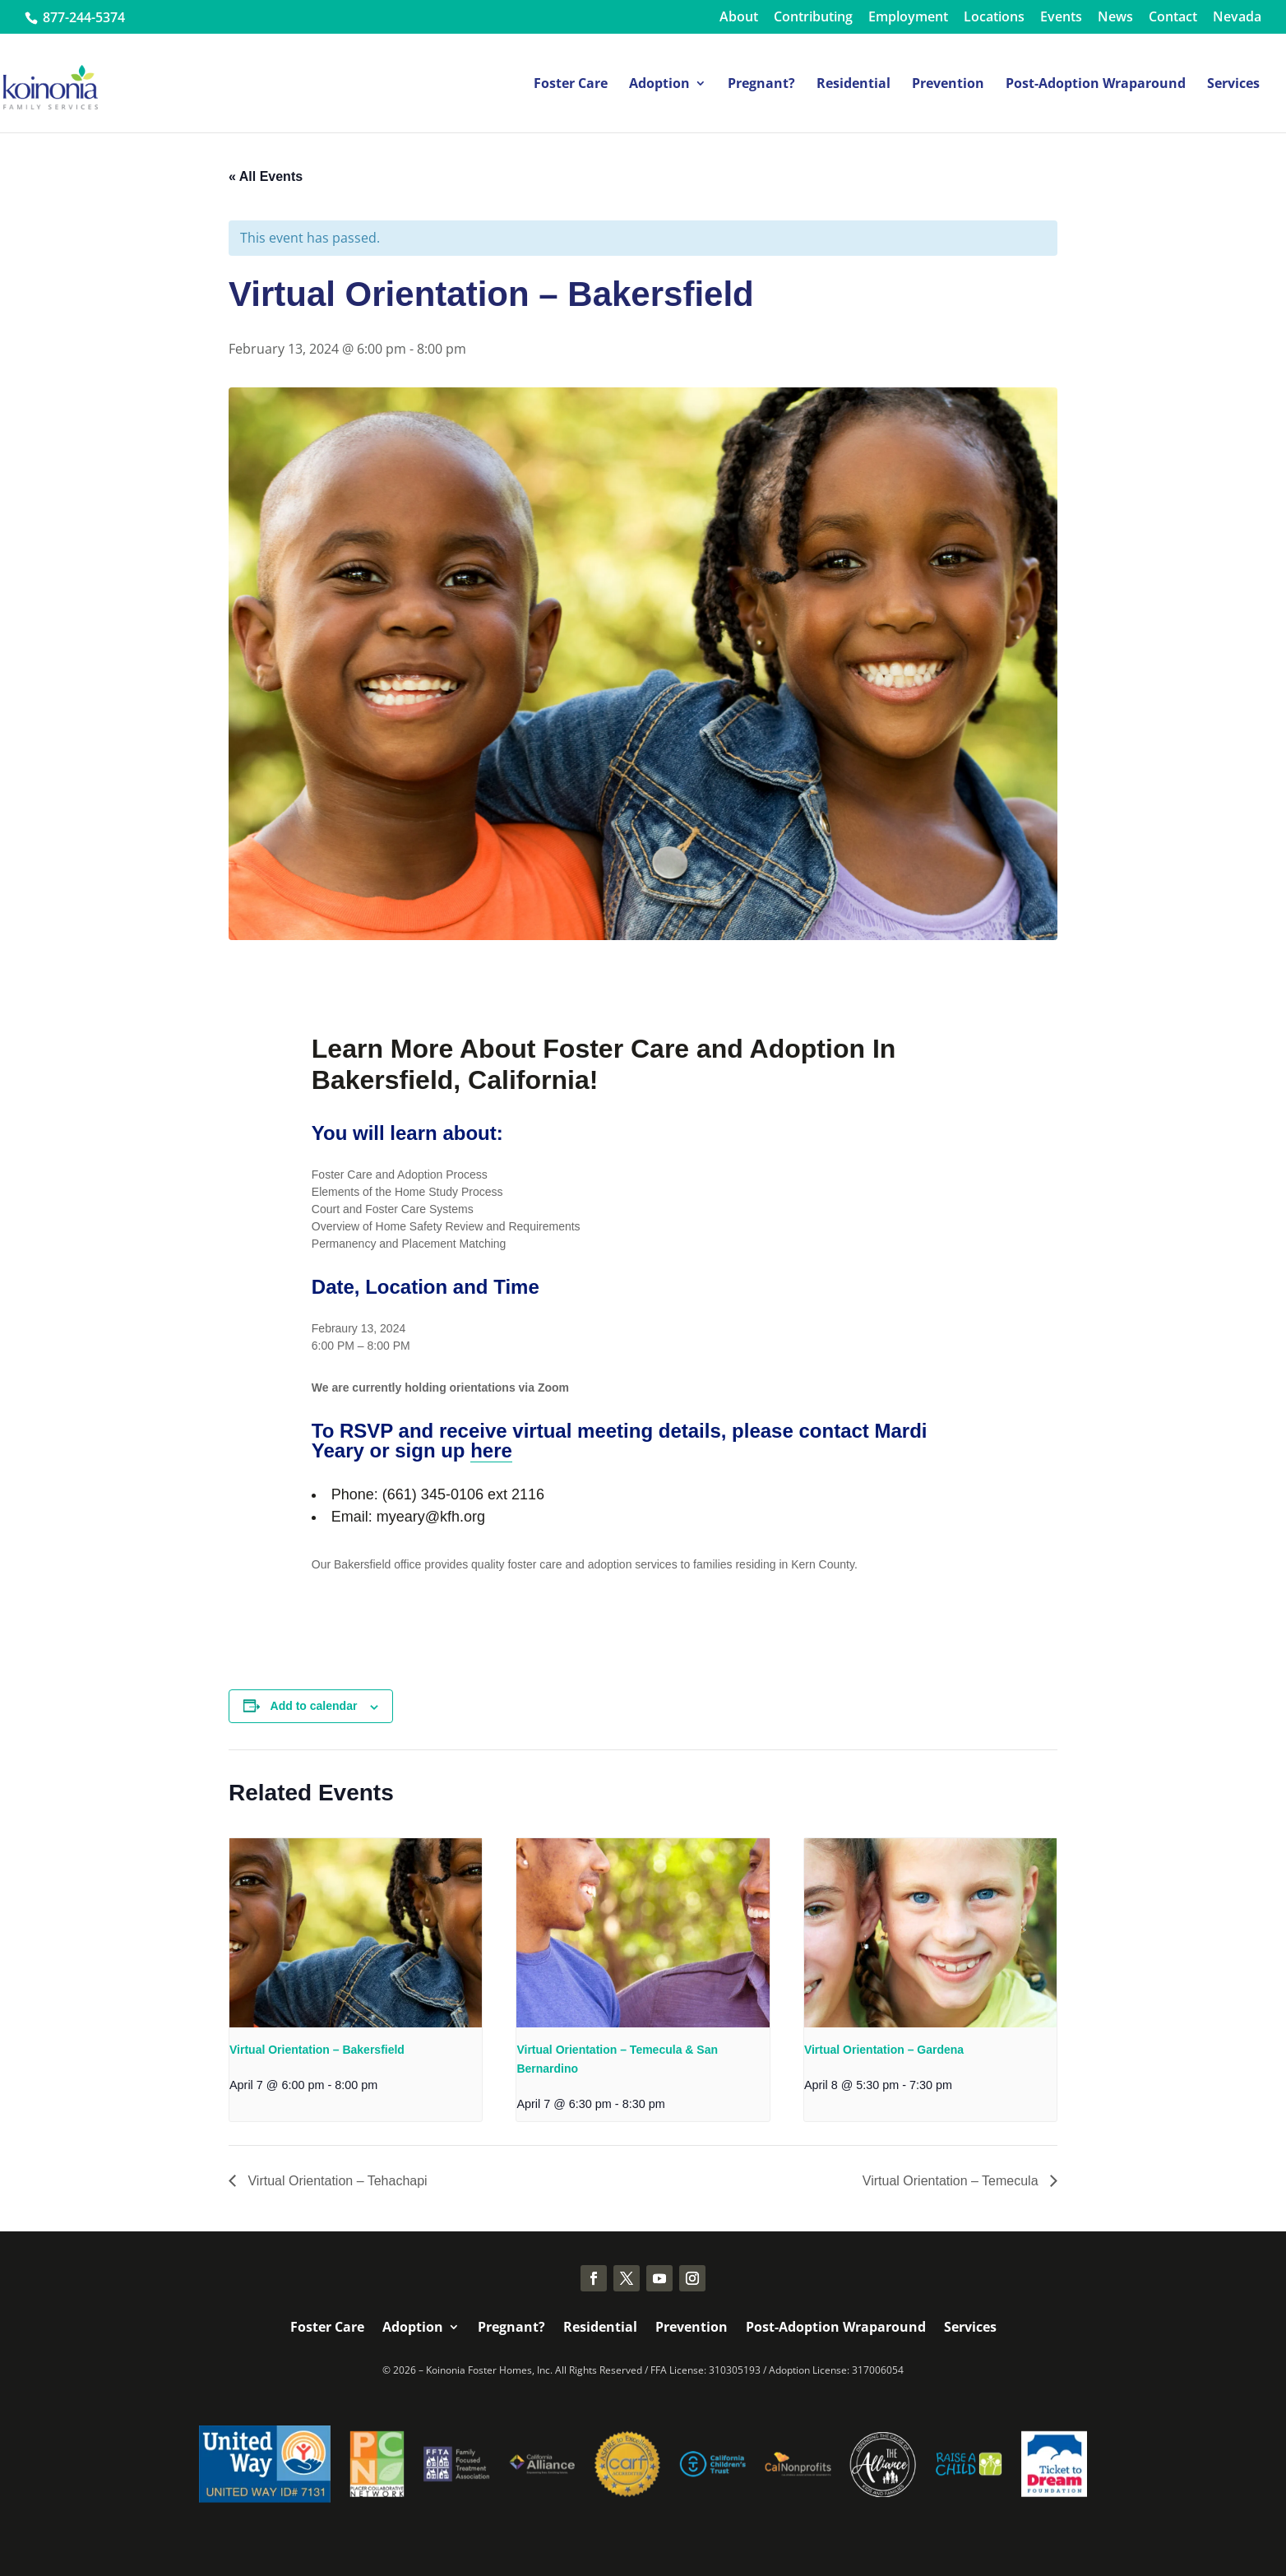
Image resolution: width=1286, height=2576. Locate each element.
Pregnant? (761, 84)
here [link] (491, 1450)
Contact (1173, 17)
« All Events (266, 176)
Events (1061, 17)
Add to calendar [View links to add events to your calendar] (314, 1705)
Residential (853, 84)
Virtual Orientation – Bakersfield (317, 2049)
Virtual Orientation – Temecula (952, 2181)
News (1115, 17)
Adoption (659, 84)
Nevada (1237, 17)
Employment (908, 17)
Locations (994, 17)
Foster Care (571, 84)
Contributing (813, 17)
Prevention (948, 84)
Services (1233, 84)
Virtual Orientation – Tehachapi (336, 2181)
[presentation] (355, 1932)
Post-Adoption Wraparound (1096, 84)
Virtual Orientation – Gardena (884, 2049)
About (738, 17)
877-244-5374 (82, 17)
